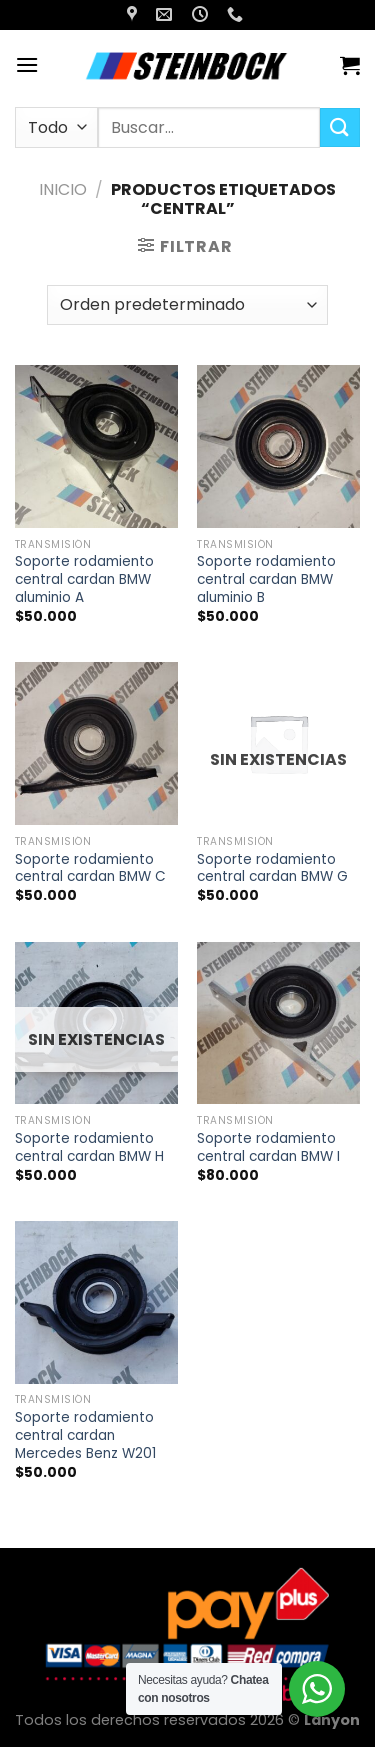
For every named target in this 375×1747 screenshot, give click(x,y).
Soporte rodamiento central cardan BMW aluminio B (266, 579)
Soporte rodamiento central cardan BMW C (90, 868)
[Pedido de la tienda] (187, 305)
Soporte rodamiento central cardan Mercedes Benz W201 (85, 1435)
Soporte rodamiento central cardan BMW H (89, 1147)
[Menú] (27, 64)
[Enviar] (340, 127)
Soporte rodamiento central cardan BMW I (268, 1147)
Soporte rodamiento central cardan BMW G (272, 868)
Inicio (63, 189)
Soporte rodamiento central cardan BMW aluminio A (84, 579)
